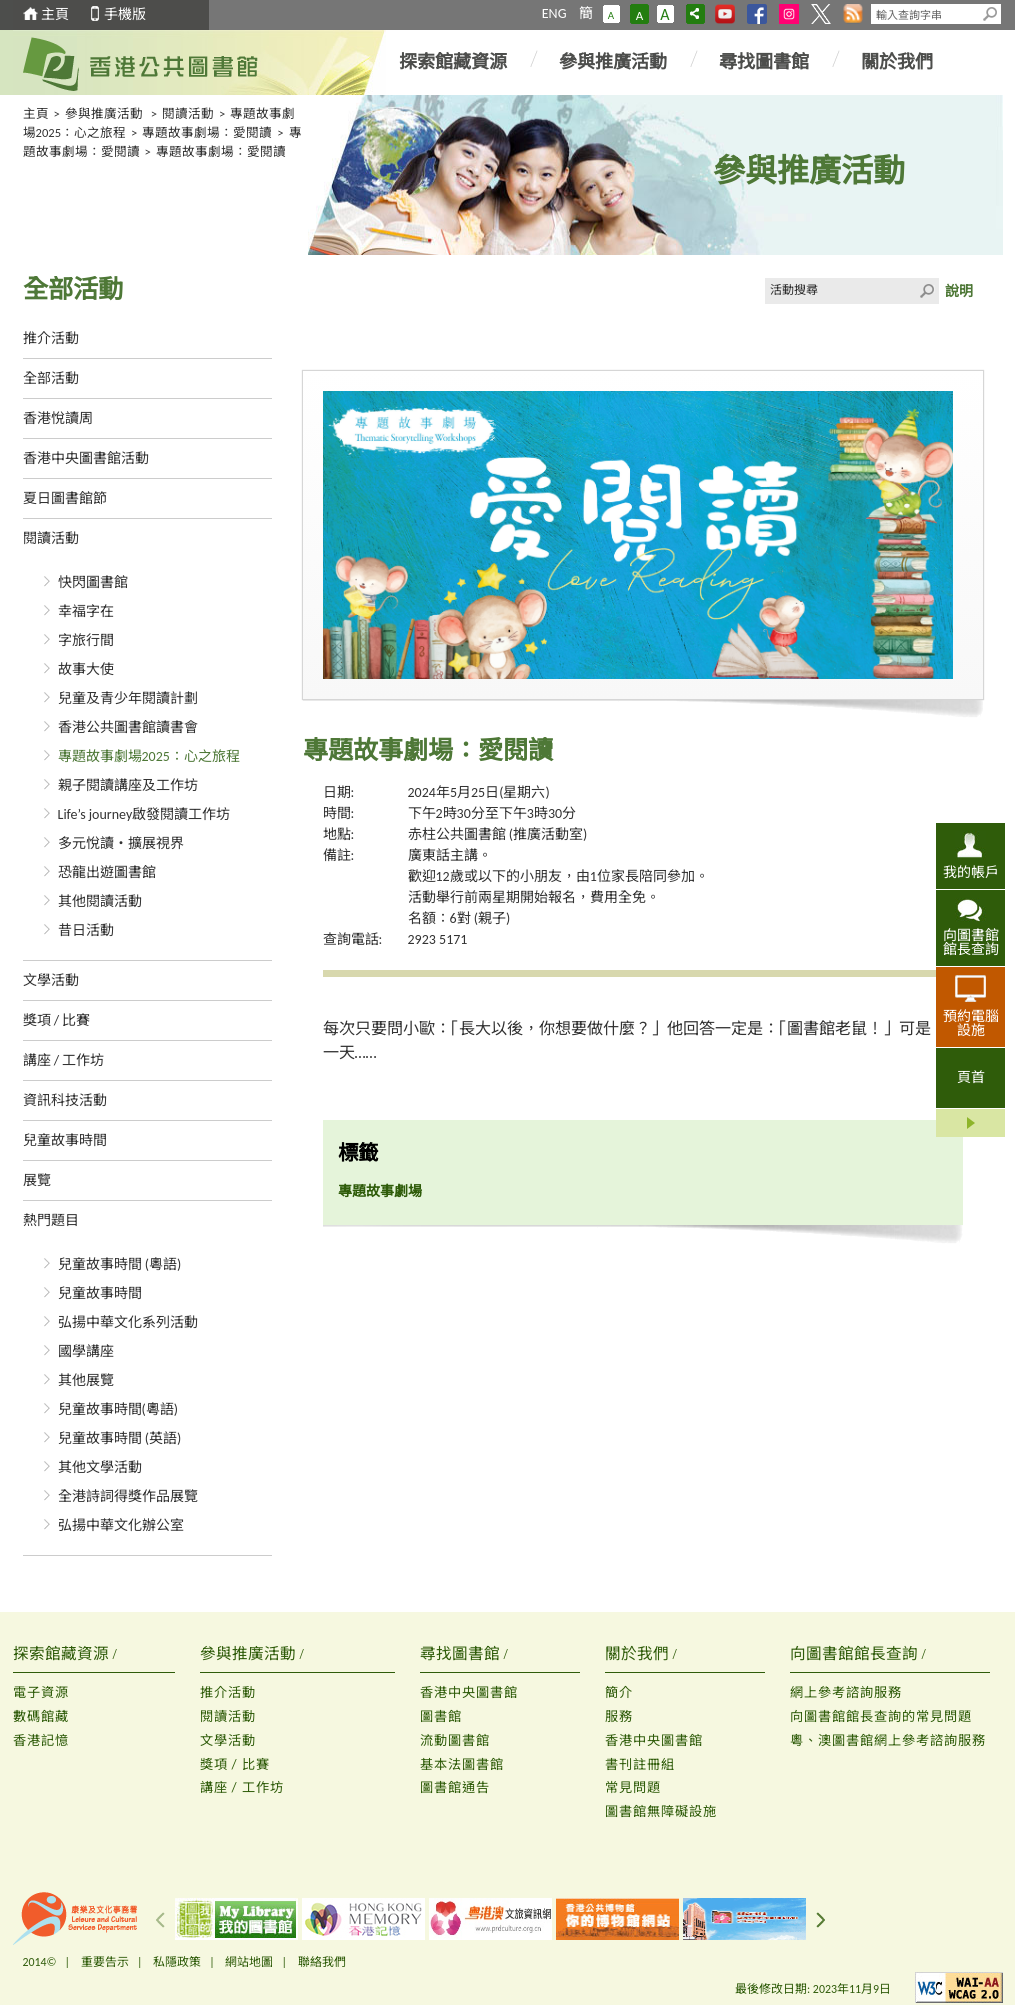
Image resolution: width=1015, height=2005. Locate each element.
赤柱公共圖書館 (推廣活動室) (498, 834)
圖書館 (441, 1716)
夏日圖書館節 (65, 498)
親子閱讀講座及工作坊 (128, 785)
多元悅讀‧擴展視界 (121, 843)
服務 (619, 1716)
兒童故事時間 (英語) (120, 1438)
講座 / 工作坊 (64, 1060)
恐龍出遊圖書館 (107, 872)
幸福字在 (86, 611)
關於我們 (897, 62)
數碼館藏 (41, 1716)
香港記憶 (41, 1740)
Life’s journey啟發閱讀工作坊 (144, 814)
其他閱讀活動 (100, 901)
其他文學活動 (100, 1467)
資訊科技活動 (65, 1100)
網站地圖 (249, 1962)
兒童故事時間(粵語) (118, 1409)
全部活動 (51, 378)
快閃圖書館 (93, 582)
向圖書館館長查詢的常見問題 (881, 1716)
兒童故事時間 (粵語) (120, 1264)
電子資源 (41, 1692)
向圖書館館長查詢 (971, 942)
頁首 (971, 1077)
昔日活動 (86, 930)
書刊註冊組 (640, 1764)
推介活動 (51, 338)
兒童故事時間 (65, 1140)
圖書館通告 (455, 1787)
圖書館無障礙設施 (661, 1811)
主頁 (55, 14)
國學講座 (86, 1351)
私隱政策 (177, 1962)
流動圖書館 (455, 1740)
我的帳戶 (971, 872)
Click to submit (926, 291)
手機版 (125, 14)
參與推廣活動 (613, 62)
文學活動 (51, 980)
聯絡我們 (322, 1962)
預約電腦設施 (971, 1023)
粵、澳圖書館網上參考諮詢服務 (888, 1740)
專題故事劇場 (380, 1191)
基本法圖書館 (462, 1764)
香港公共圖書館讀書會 (128, 727)
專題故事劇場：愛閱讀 (207, 132)
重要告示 (105, 1962)
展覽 (37, 1180)
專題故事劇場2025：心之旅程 (149, 756)
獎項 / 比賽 (57, 1020)
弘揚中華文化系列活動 (128, 1322)
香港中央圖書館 (469, 1692)
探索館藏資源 (453, 62)
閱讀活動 (188, 113)
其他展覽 (86, 1380)
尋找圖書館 (764, 62)
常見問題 (633, 1787)
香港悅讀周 (58, 418)
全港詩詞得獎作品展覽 (128, 1496)
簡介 (619, 1692)
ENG (554, 13)
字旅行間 (86, 640)
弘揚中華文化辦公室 (121, 1525)
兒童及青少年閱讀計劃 (128, 698)
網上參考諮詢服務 (846, 1692)
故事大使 (86, 669)
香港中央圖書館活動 (86, 458)
